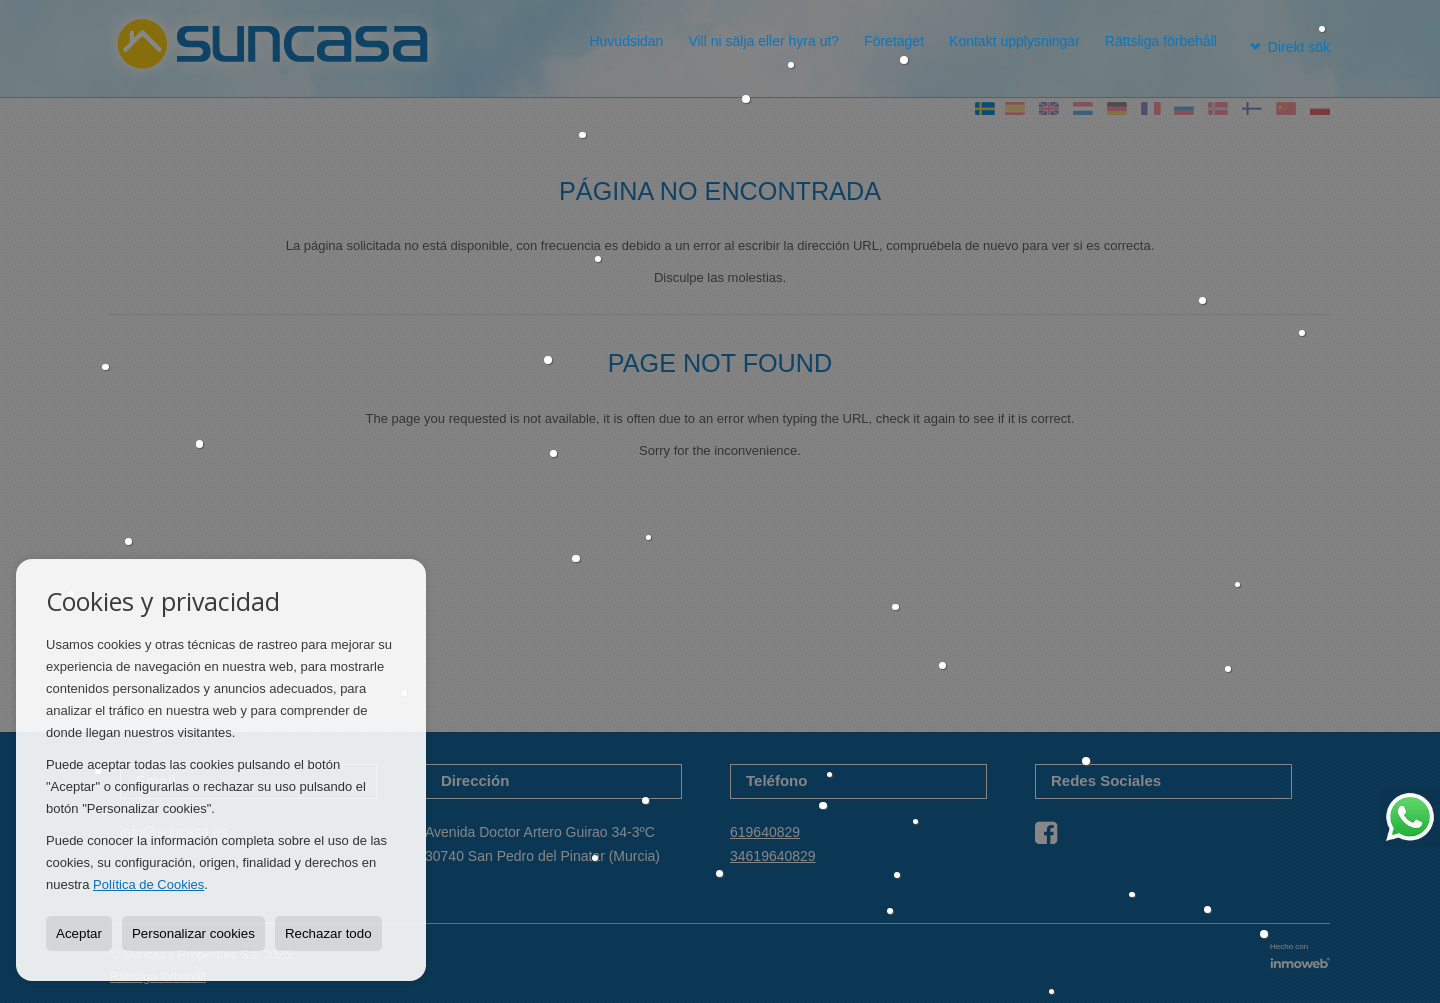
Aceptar (79, 933)
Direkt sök (1284, 41)
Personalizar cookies (193, 933)
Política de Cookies (148, 884)
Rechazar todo (328, 933)
